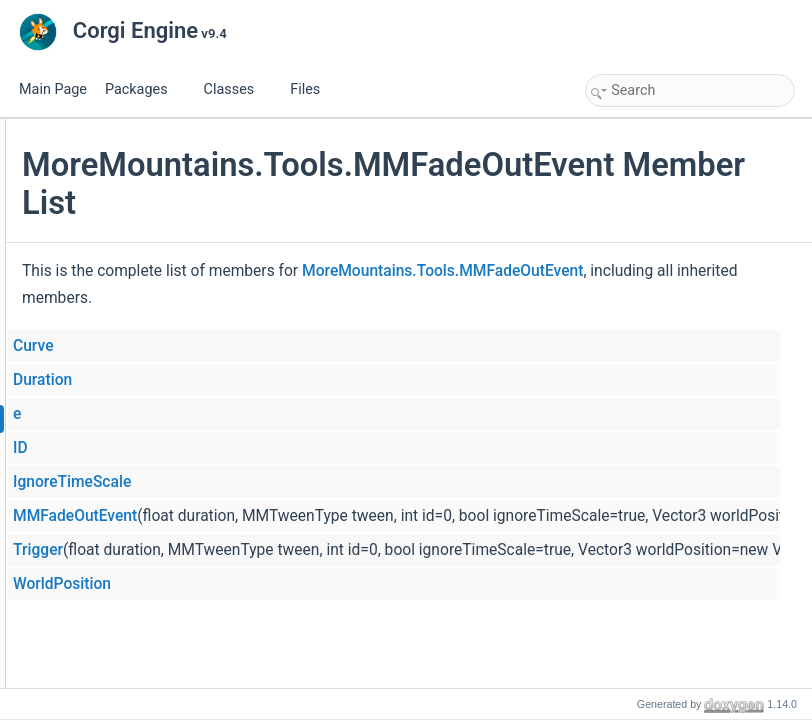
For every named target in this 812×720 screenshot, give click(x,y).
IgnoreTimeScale (310, 482)
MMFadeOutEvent (313, 516)
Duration (280, 380)
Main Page (53, 89)
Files (312, 89)
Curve (271, 346)
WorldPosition (300, 584)
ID (258, 448)
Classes (237, 89)
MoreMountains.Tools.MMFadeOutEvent (400, 298)
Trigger (276, 550)
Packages (144, 89)
